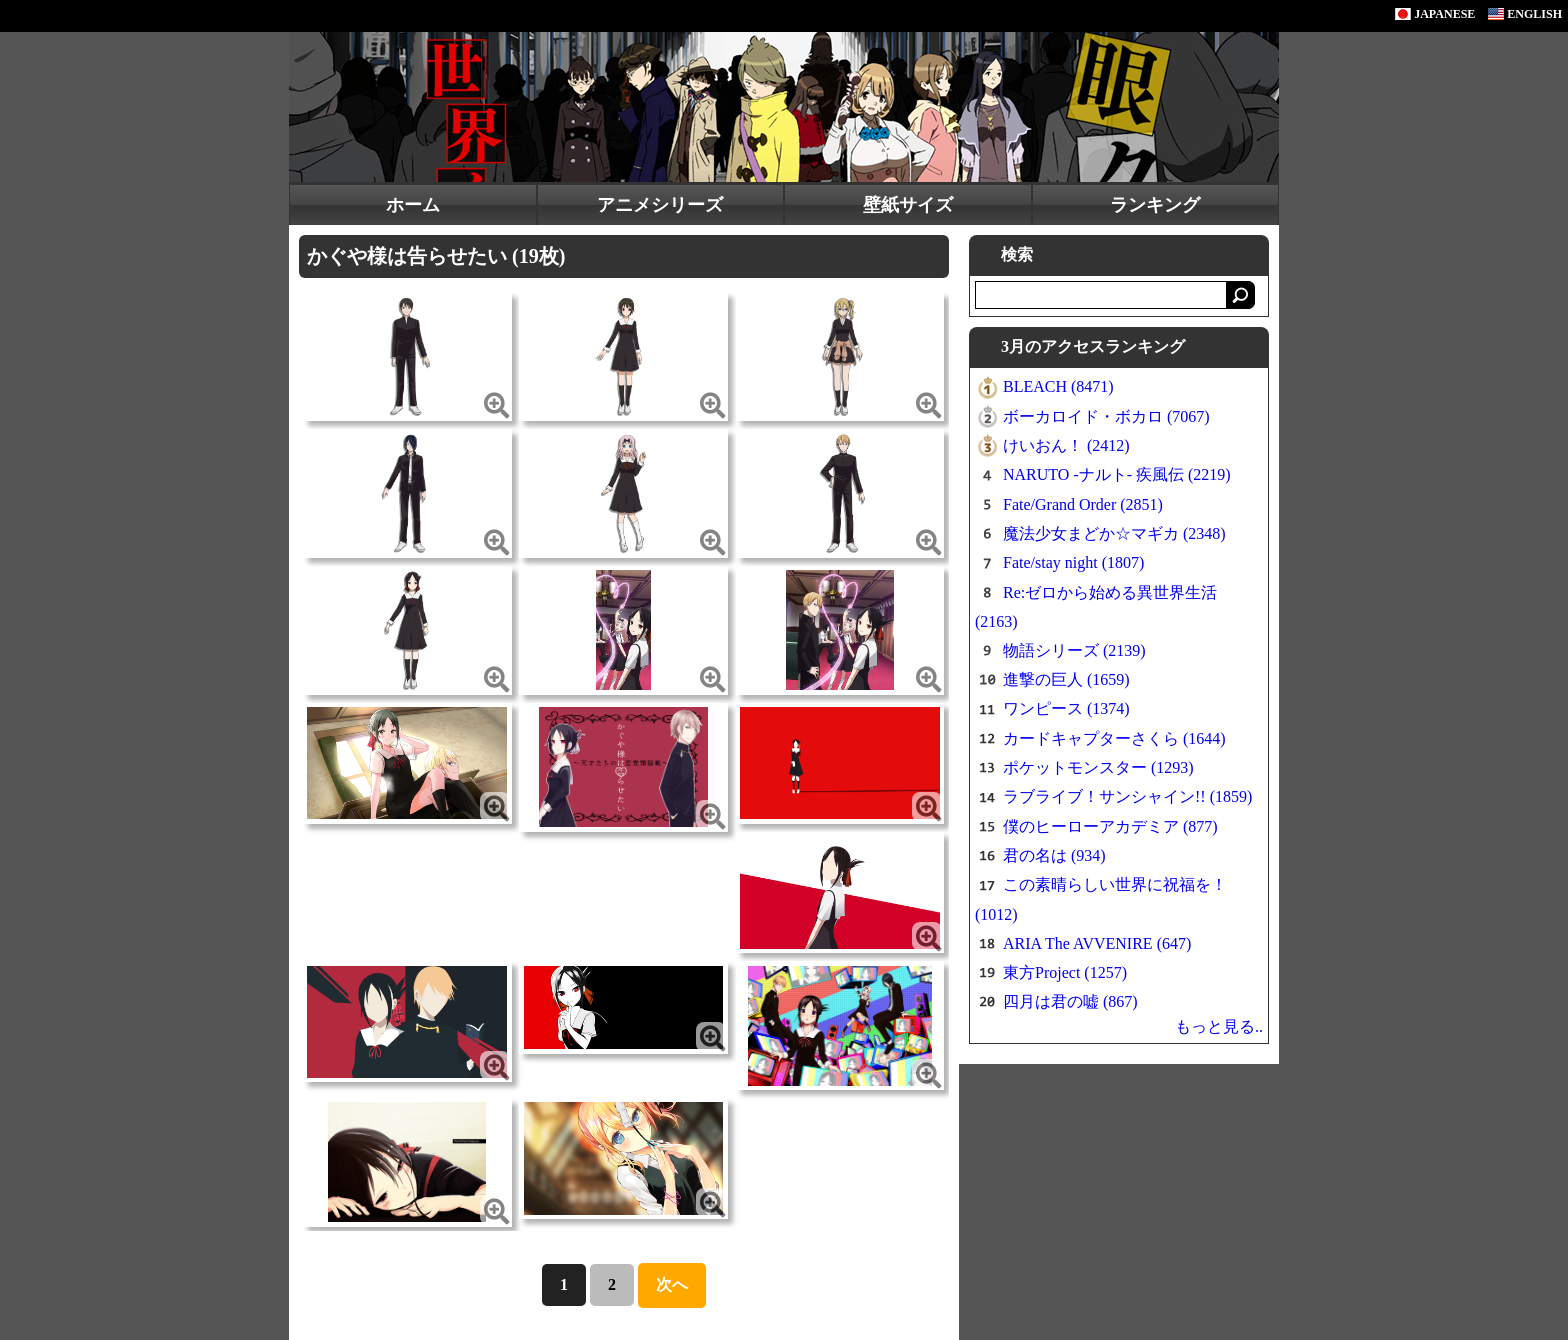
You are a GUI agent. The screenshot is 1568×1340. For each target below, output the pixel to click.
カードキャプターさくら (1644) (1114, 738)
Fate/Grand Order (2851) (1083, 504)
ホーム (413, 205)
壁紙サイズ (908, 205)
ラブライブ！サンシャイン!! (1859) (1127, 796)
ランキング (1155, 205)
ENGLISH (1525, 14)
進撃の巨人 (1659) (1066, 679)
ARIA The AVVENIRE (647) (1097, 943)
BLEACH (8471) (1058, 386)
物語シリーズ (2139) (1074, 650)
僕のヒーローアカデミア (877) (1110, 826)
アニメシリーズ (660, 205)
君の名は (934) (1054, 855)
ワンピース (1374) (1066, 708)
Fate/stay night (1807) (1073, 562)
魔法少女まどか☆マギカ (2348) (1114, 533)
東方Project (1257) (1065, 972)
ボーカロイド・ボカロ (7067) (1106, 416)
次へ (672, 1284)
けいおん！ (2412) (1066, 445)
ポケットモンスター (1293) (1098, 767)
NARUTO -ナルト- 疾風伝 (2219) (1117, 474)
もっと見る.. (1219, 1026)
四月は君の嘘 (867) (1070, 1001)
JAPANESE (1435, 14)
